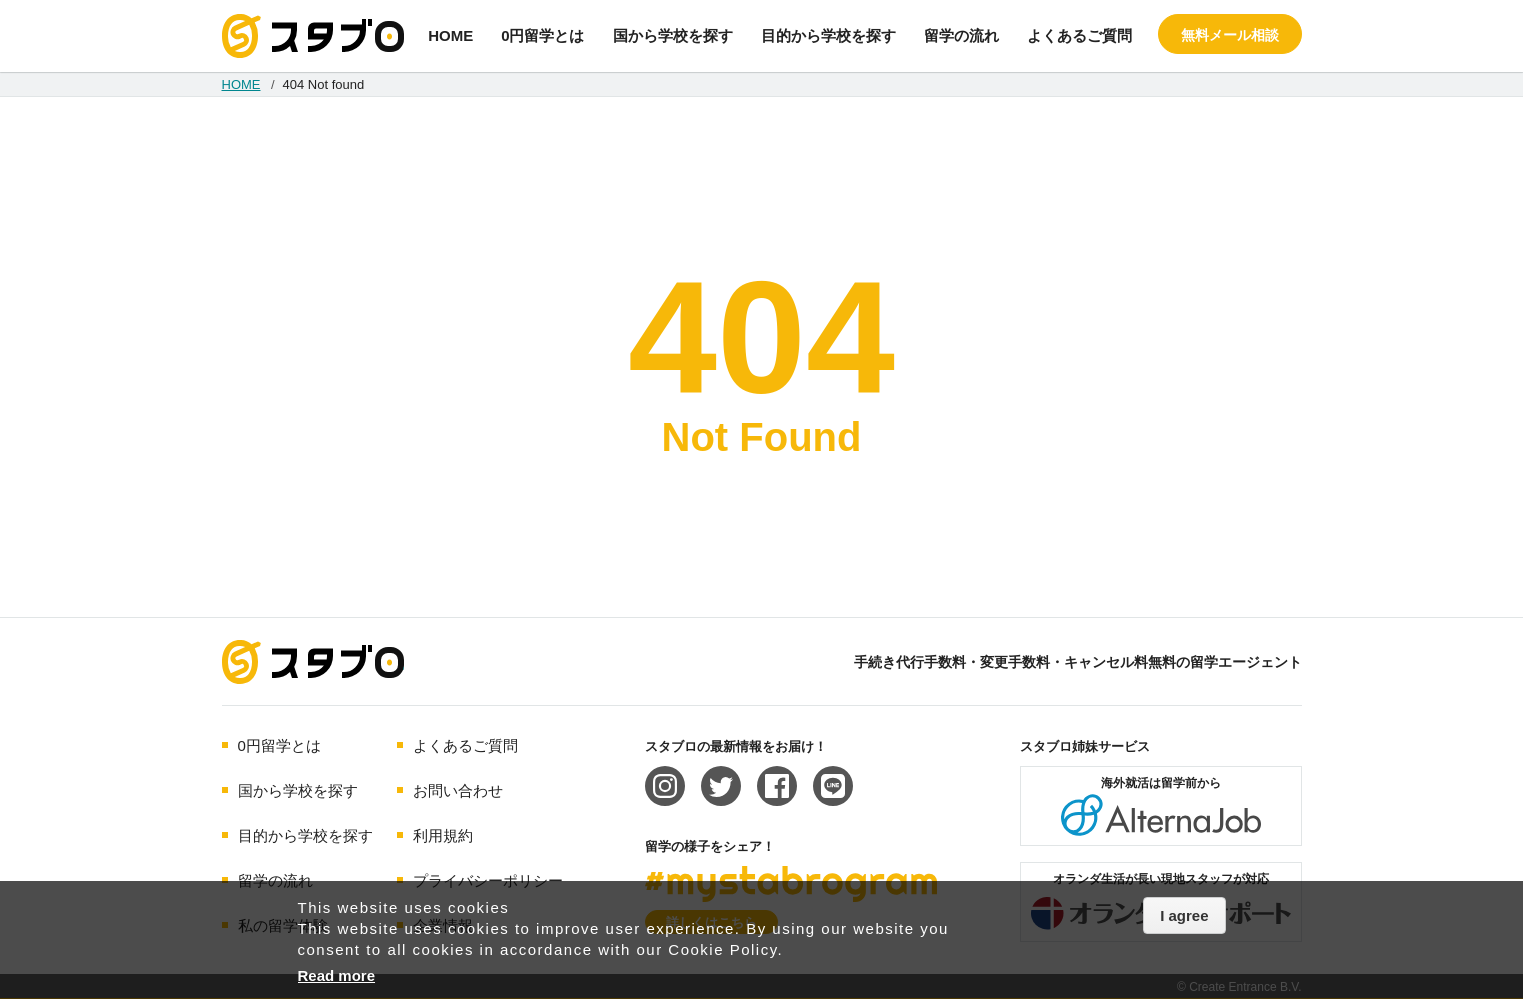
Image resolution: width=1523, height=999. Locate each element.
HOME (450, 35)
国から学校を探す (673, 35)
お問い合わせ (458, 790)
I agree (1184, 915)
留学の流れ (961, 35)
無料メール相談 (1230, 35)
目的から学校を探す (828, 35)
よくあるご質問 (1079, 35)
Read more (337, 975)
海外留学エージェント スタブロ (313, 662)
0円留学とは (542, 35)
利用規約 (443, 835)
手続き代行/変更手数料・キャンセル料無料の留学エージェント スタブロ (313, 36)
